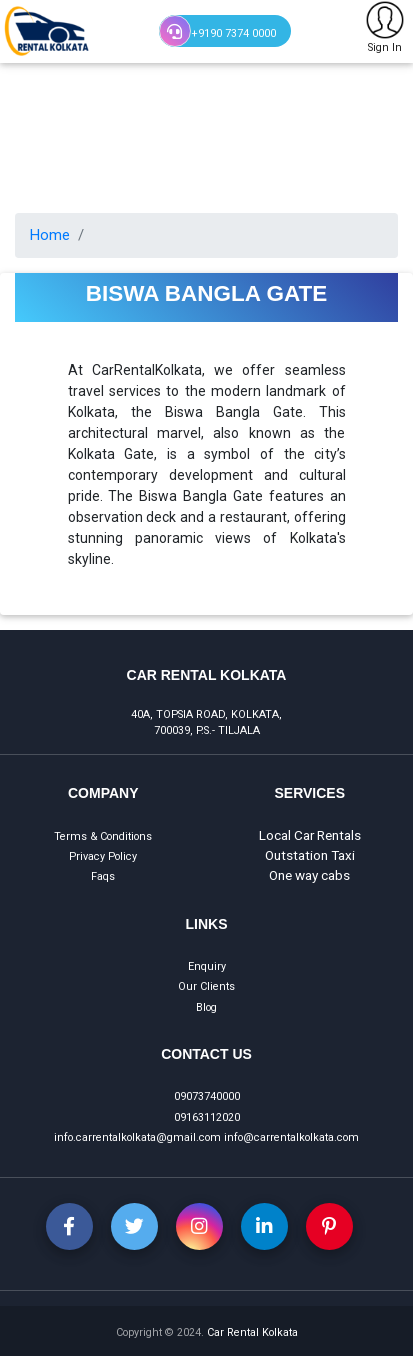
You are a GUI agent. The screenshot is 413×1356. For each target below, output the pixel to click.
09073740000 (207, 1096)
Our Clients (206, 986)
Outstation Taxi (310, 855)
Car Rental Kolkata (252, 1332)
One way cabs (309, 875)
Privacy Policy (103, 856)
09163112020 (207, 1117)
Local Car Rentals (310, 835)
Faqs (103, 876)
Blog (206, 1007)
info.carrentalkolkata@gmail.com (137, 1137)
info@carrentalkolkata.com (291, 1137)
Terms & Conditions (103, 836)
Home (50, 235)
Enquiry (207, 966)
